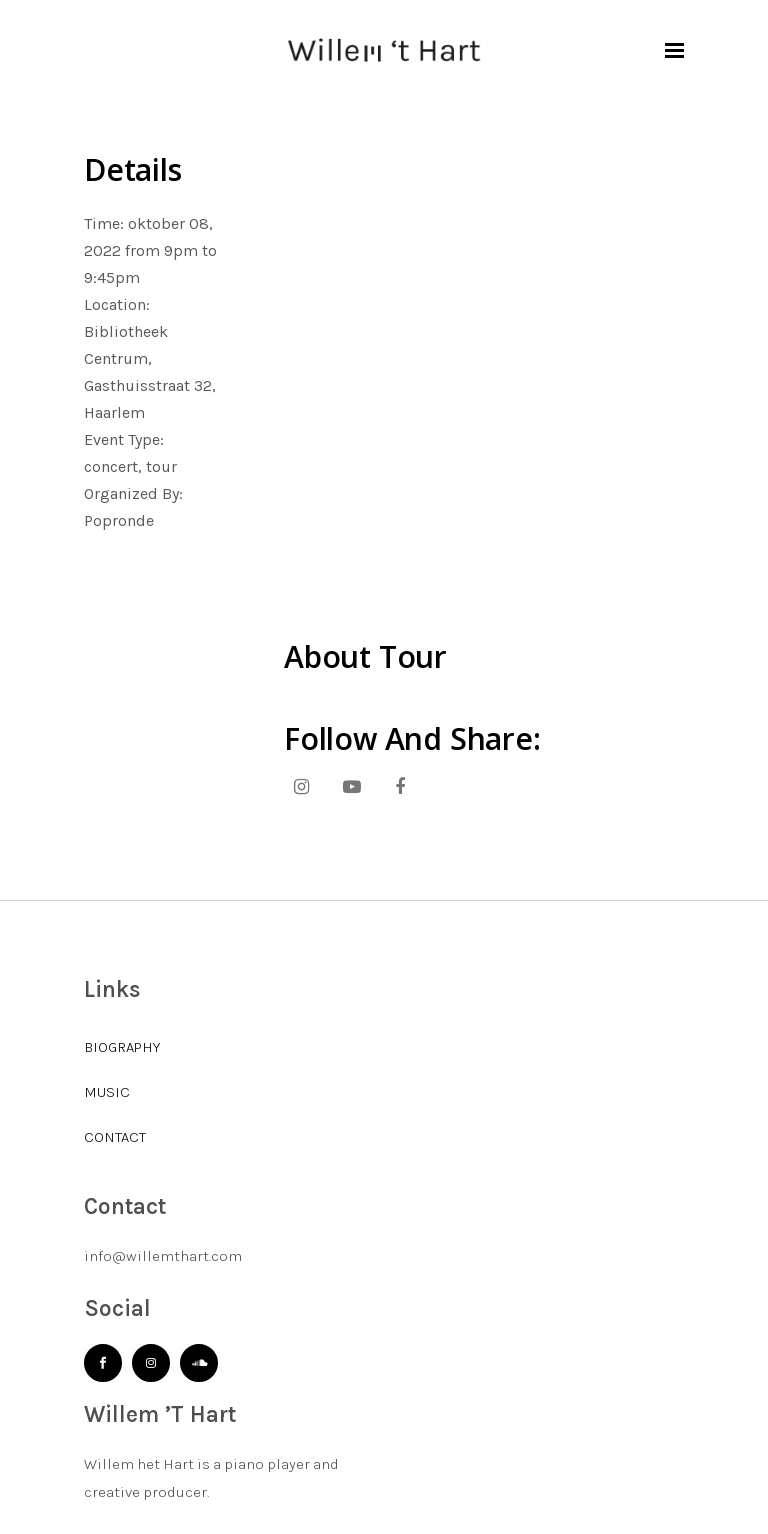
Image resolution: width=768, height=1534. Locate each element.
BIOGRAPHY (122, 1047)
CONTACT (115, 1137)
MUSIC (107, 1092)
